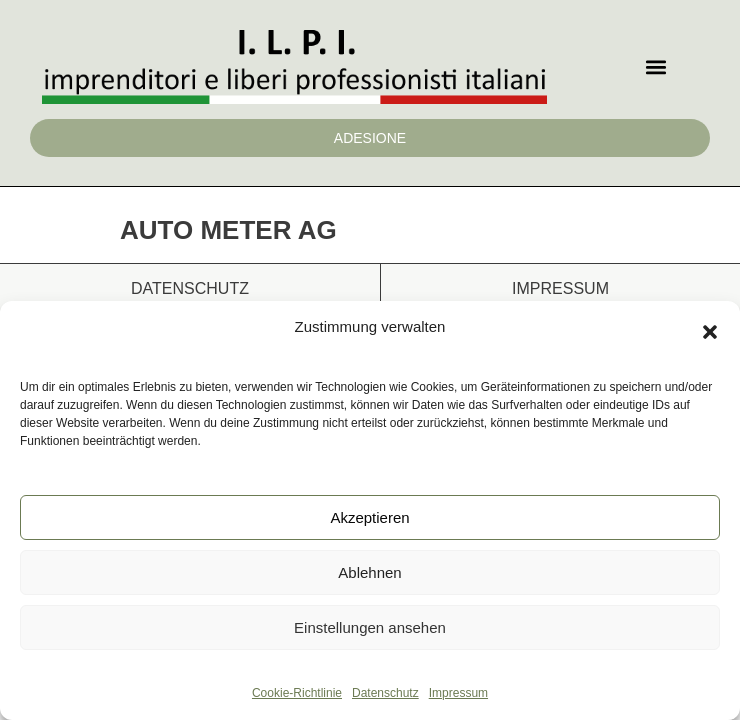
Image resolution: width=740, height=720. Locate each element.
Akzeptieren (369, 517)
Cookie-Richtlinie (297, 693)
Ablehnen (369, 572)
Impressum (458, 693)
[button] (710, 332)
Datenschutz (385, 693)
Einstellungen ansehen (370, 627)
